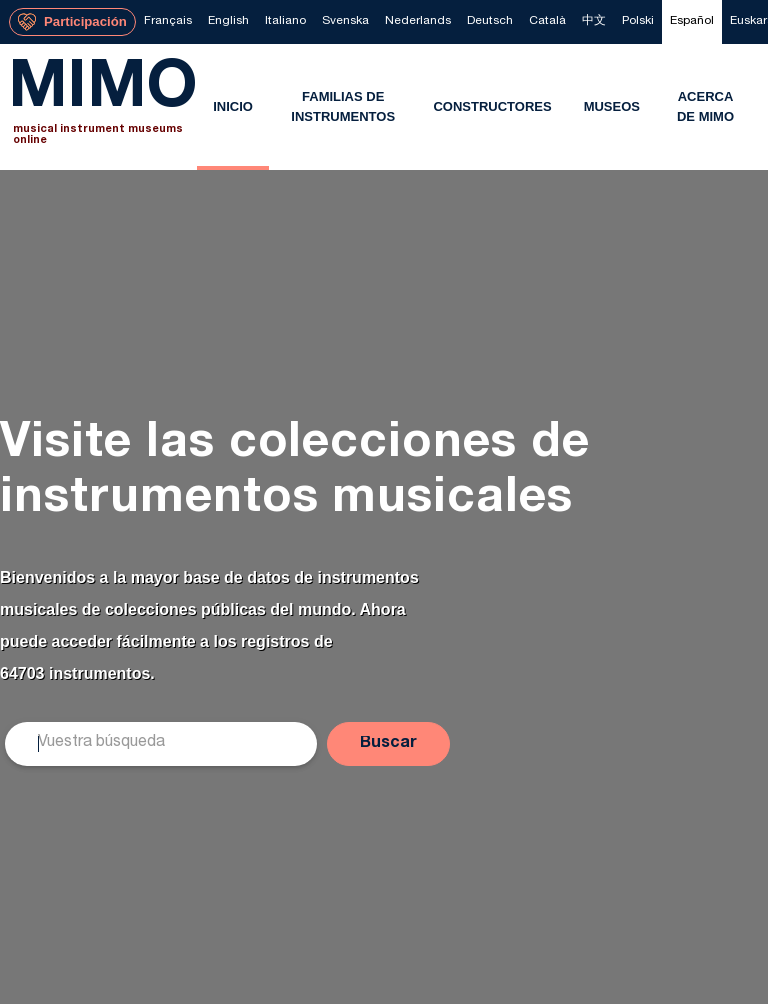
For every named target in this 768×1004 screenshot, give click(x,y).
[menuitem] (168, 22)
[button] (388, 744)
